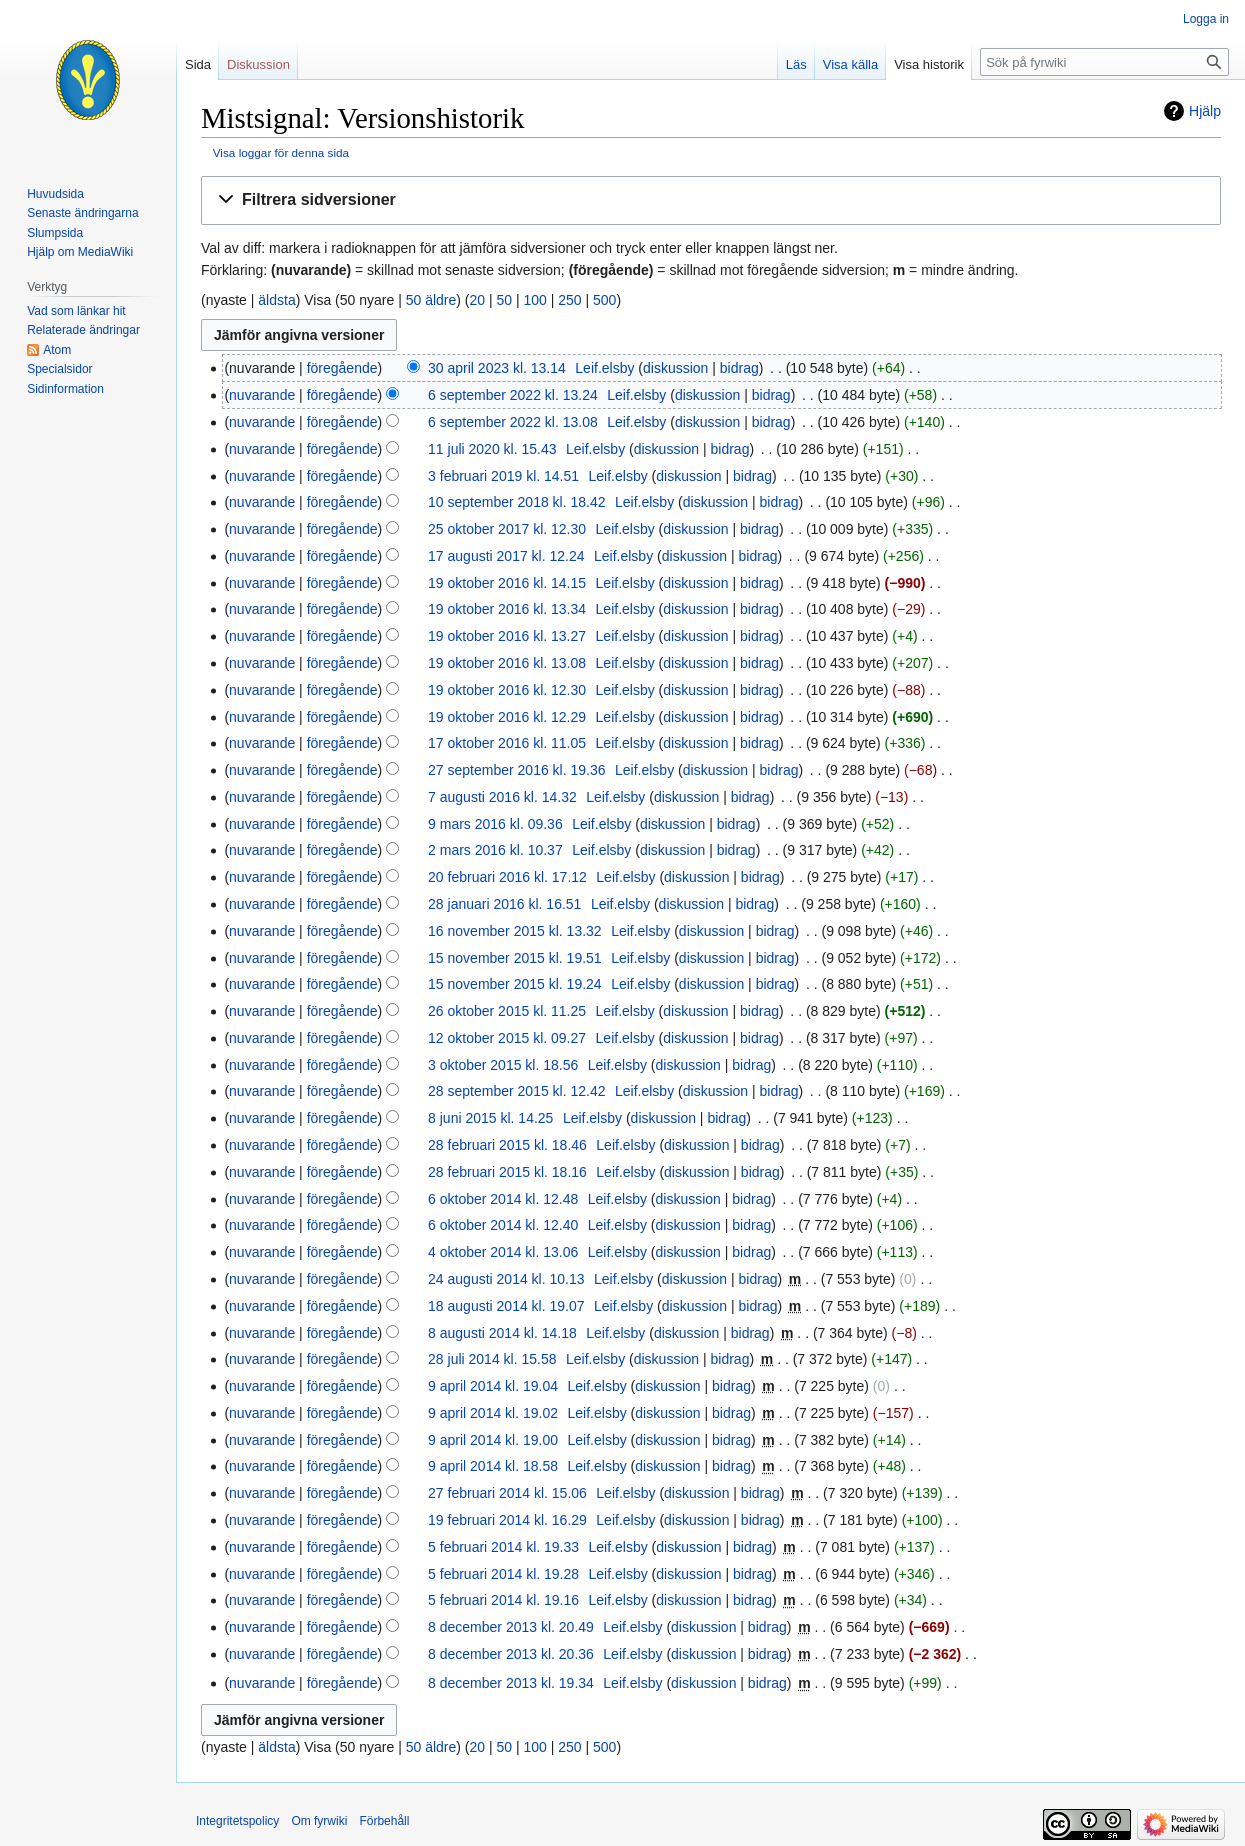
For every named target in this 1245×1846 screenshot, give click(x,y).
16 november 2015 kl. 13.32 (515, 931)
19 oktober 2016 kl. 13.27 (507, 636)
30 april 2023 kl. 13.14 (497, 368)
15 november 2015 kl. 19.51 (515, 958)
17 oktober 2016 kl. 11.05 (507, 743)
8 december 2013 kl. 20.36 (511, 1654)
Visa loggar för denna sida (281, 152)
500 (604, 300)
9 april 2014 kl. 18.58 (493, 1466)
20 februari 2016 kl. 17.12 (507, 877)
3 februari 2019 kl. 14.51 (503, 476)
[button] (711, 200)
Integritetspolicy (237, 1821)
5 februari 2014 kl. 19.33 (503, 1547)
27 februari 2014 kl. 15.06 (507, 1493)
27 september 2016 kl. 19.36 (516, 770)
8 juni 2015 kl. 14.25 (490, 1118)
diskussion (675, 368)
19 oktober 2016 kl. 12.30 (507, 690)
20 (477, 300)
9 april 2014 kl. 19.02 (493, 1413)
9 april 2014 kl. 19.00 (493, 1440)
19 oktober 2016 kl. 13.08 (507, 663)
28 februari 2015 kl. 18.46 (507, 1145)
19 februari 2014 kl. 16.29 (507, 1520)
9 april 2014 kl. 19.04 (493, 1386)
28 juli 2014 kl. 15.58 (492, 1359)
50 (504, 300)
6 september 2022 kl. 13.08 (513, 422)
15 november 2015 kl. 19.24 (515, 984)
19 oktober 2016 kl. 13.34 (507, 609)
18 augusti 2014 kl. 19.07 (506, 1306)
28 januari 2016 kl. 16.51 (504, 904)
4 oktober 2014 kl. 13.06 (503, 1252)
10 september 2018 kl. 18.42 (516, 502)
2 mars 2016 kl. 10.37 (495, 850)
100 (534, 300)
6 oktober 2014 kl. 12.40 (503, 1225)
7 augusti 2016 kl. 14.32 (502, 797)
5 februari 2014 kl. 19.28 (503, 1574)
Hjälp (1205, 111)
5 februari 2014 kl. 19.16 (503, 1600)
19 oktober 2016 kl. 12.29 (507, 717)
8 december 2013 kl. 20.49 (511, 1627)
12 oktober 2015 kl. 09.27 (507, 1038)
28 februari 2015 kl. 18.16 (507, 1172)
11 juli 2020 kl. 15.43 (492, 449)
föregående (342, 368)
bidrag (739, 368)
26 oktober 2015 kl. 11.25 (507, 1011)
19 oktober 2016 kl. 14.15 (507, 583)
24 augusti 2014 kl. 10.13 (506, 1279)
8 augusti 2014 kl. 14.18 (502, 1333)
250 (569, 300)
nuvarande (262, 395)
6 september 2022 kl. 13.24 (513, 395)
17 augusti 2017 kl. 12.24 (506, 556)
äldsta (276, 300)
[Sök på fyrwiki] (1104, 62)
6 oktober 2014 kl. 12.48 (503, 1199)
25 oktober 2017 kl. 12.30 (507, 529)
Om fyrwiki (319, 1821)
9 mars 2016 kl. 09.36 (495, 824)
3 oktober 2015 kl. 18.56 (503, 1065)
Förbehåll (384, 1821)
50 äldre (431, 300)
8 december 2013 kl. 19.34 (511, 1683)
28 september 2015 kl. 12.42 (516, 1091)
